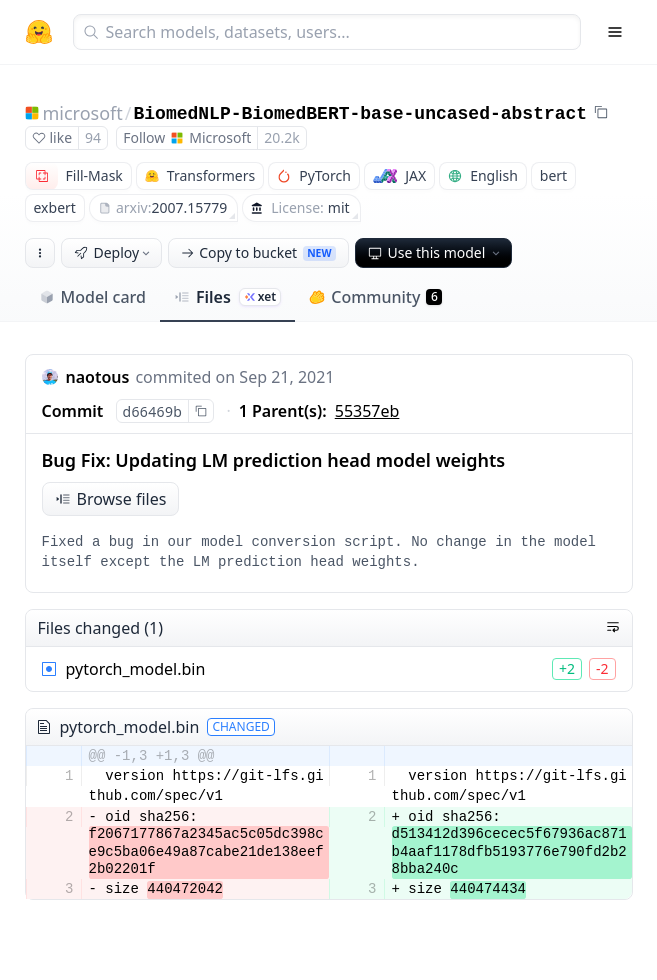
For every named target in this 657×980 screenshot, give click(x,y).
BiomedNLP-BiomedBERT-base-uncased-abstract (360, 114)
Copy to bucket (258, 252)
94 (93, 137)
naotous (98, 377)
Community (375, 297)
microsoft (83, 113)
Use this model (436, 252)
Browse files (111, 499)
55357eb (367, 411)
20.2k (281, 137)
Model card (92, 297)
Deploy (114, 252)
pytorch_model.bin (136, 669)
